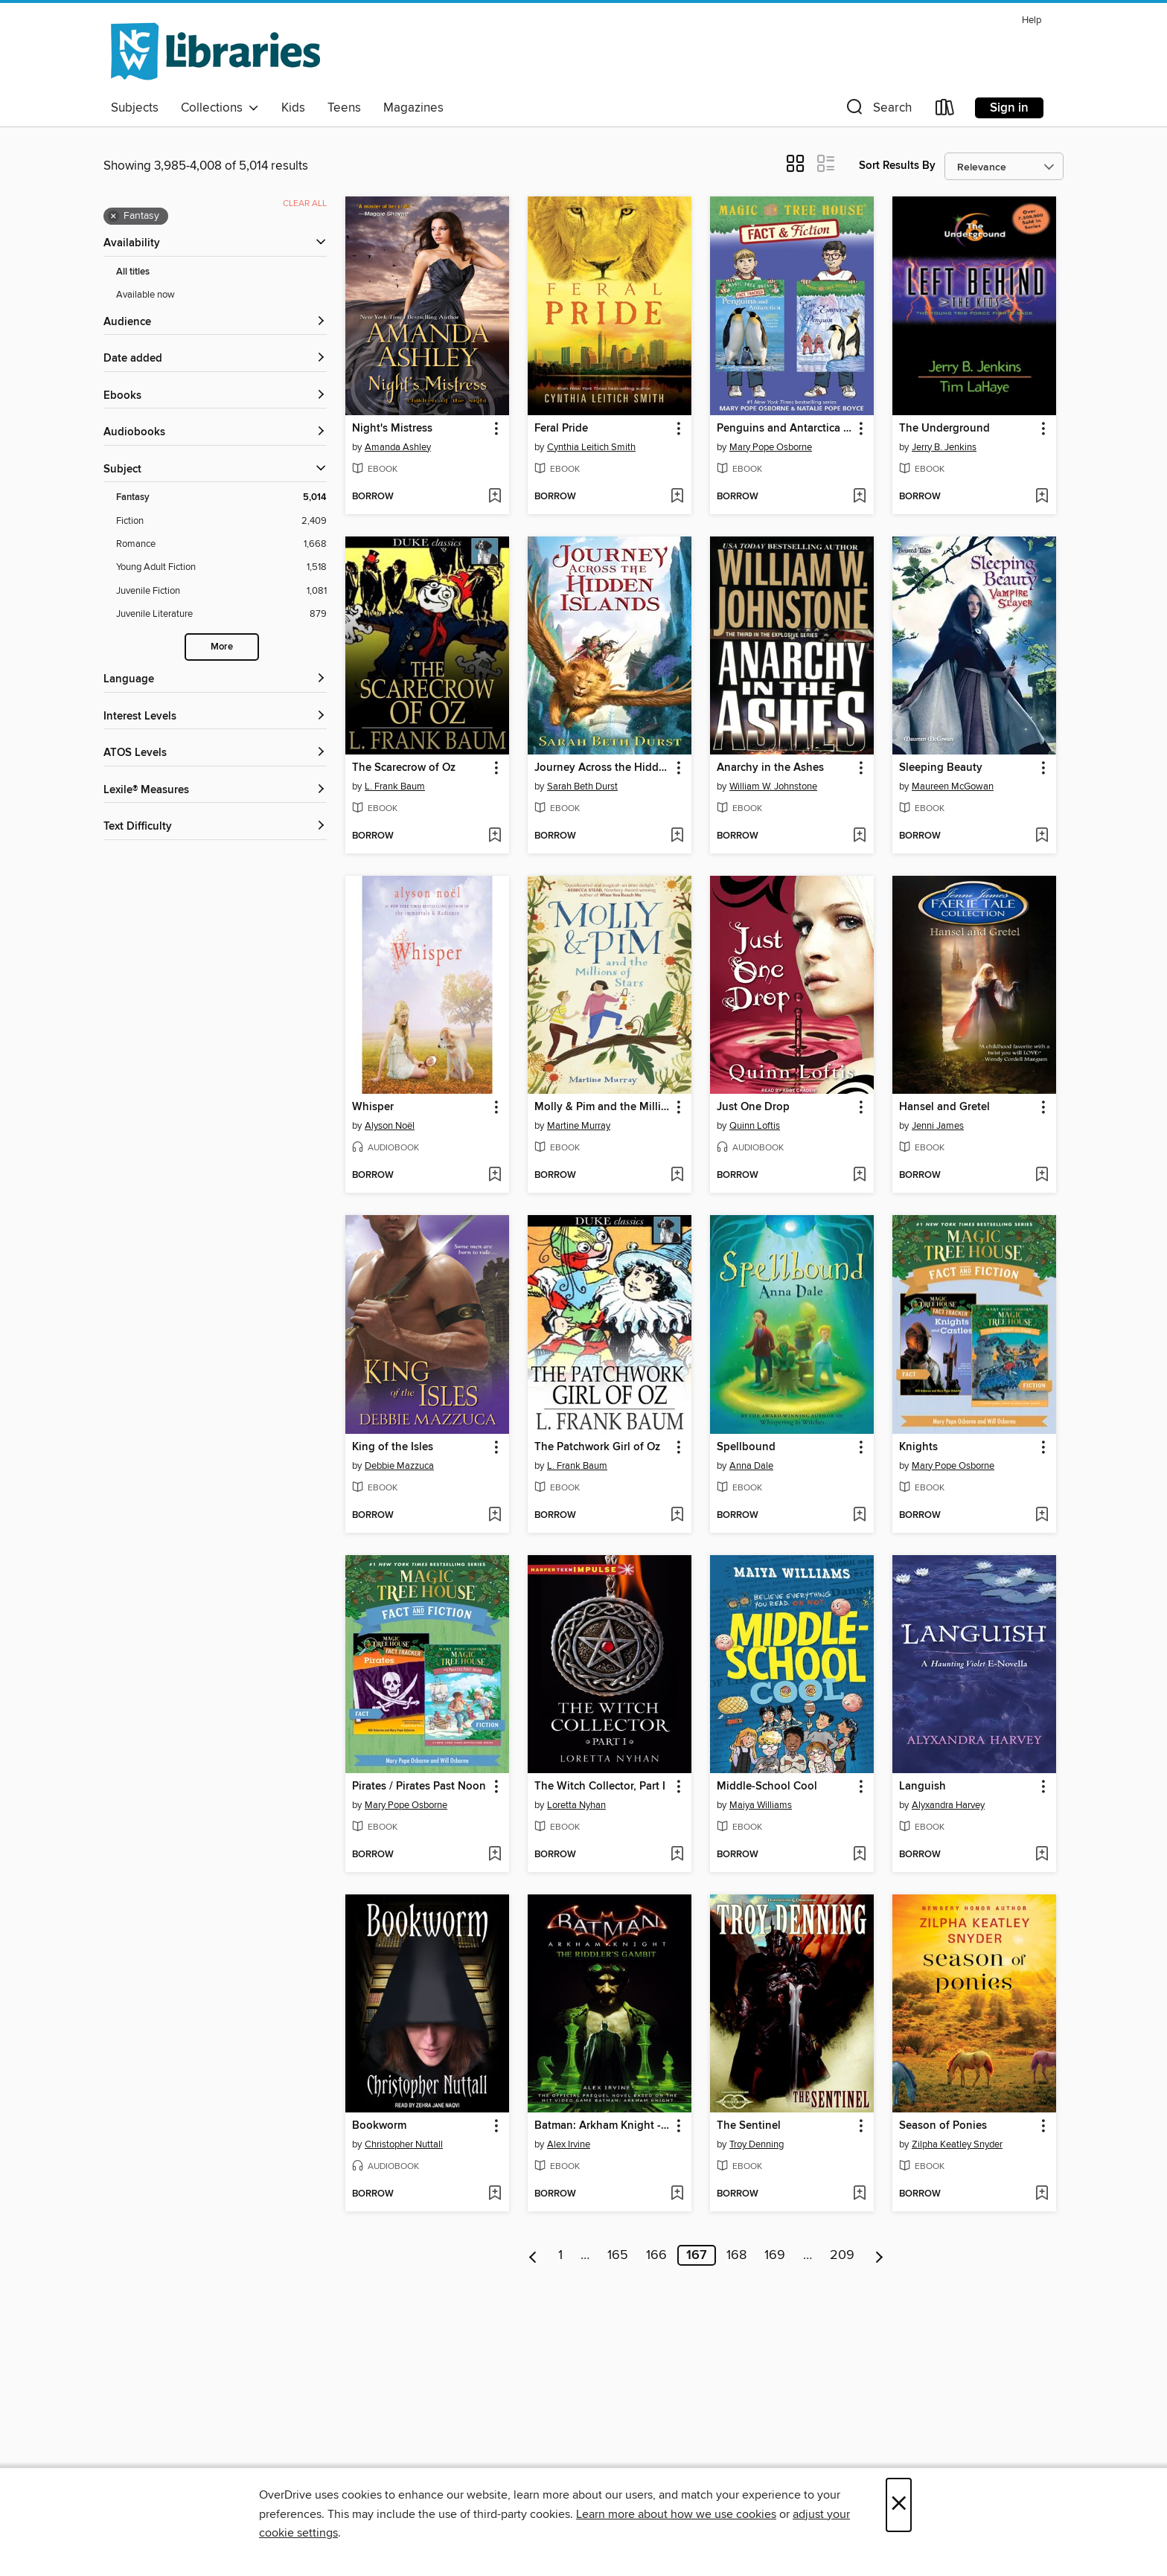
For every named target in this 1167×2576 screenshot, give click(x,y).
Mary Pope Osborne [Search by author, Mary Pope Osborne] (770, 447)
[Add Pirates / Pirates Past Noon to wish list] (494, 1855)
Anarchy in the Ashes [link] (770, 768)
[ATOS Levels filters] (215, 753)
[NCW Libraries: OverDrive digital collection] (215, 51)
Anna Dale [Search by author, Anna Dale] (751, 1466)
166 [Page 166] (656, 2255)
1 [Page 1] (560, 2255)
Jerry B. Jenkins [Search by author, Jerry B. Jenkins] (944, 447)
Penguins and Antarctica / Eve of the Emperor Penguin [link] (785, 428)
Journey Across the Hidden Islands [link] (602, 768)
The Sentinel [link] (749, 2126)
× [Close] (898, 2505)
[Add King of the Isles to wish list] (494, 1515)
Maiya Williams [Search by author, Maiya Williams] (760, 1805)
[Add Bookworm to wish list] (494, 2194)
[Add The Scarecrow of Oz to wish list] (494, 836)
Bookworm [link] (379, 2126)
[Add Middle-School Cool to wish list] (859, 1855)
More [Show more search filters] (222, 647)
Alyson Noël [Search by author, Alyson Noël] (390, 1126)
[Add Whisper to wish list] (494, 1175)
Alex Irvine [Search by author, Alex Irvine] (568, 2144)
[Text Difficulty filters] (215, 827)
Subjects (135, 108)
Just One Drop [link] (753, 1107)
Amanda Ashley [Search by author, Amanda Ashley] (398, 447)
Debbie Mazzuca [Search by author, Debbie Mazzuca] (399, 1466)
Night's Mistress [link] (392, 428)
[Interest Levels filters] (215, 717)
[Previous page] (533, 2255)
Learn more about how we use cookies (676, 2514)
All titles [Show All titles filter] (133, 272)
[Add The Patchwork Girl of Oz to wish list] (677, 1515)
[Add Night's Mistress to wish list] (494, 497)
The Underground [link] (944, 428)
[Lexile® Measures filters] (215, 790)
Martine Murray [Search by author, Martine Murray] (578, 1126)
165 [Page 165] (617, 2255)
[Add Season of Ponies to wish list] (1041, 2194)
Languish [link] (922, 1786)
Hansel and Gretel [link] (944, 1107)
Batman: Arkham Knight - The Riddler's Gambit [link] (602, 2126)
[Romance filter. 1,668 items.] (221, 544)
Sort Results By (897, 165)
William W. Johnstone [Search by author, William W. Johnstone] (773, 786)
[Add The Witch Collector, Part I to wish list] (677, 1855)
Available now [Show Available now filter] (145, 295)
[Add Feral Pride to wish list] (677, 497)
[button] (877, 110)
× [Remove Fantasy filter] (113, 216)
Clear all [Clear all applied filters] (305, 203)
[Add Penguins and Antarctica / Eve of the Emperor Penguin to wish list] (859, 497)
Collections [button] (220, 108)
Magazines (413, 108)
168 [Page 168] (736, 2255)
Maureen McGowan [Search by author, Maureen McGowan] (953, 786)
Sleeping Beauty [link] (940, 768)
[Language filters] (215, 680)
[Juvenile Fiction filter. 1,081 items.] (221, 591)
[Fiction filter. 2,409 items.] (221, 521)
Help (1031, 20)
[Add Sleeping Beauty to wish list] (1041, 836)
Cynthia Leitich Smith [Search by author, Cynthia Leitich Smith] (591, 447)
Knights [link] (918, 1447)
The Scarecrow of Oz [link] (403, 768)
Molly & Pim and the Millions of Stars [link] (602, 1107)
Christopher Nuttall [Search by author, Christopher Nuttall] (404, 2144)
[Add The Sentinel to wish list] (859, 2194)
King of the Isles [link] (392, 1447)
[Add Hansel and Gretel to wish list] (1041, 1175)
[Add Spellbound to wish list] (859, 1515)
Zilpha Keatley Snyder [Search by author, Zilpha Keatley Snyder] (957, 2144)
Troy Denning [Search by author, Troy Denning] (756, 2144)
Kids (293, 108)
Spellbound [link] (746, 1447)
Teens (344, 108)
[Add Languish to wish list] (1041, 1855)
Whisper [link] (373, 1107)
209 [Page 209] (842, 2255)
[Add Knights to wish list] (1041, 1515)
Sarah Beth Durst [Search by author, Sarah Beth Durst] (582, 786)
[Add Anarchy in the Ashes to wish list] (859, 836)
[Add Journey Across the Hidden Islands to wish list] (677, 836)
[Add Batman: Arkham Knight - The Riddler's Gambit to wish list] (677, 2194)
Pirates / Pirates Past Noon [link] (419, 1786)
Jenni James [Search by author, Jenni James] (938, 1126)
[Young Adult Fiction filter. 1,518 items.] (221, 567)
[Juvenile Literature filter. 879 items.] (221, 614)
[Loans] (945, 110)
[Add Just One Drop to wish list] (859, 1175)
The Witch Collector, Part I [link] (599, 1786)
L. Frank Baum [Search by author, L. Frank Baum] (395, 786)
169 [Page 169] (774, 2255)
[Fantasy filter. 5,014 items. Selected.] (221, 497)
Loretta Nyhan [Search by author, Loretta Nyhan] (576, 1805)
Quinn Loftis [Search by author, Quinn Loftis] (754, 1126)
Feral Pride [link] (561, 428)
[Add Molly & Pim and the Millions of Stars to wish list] (677, 1175)
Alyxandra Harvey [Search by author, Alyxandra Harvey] (948, 1805)
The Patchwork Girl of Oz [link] (597, 1447)
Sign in (1009, 108)
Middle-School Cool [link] (767, 1786)
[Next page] (879, 2255)
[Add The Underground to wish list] (1041, 497)
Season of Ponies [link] (943, 2126)
